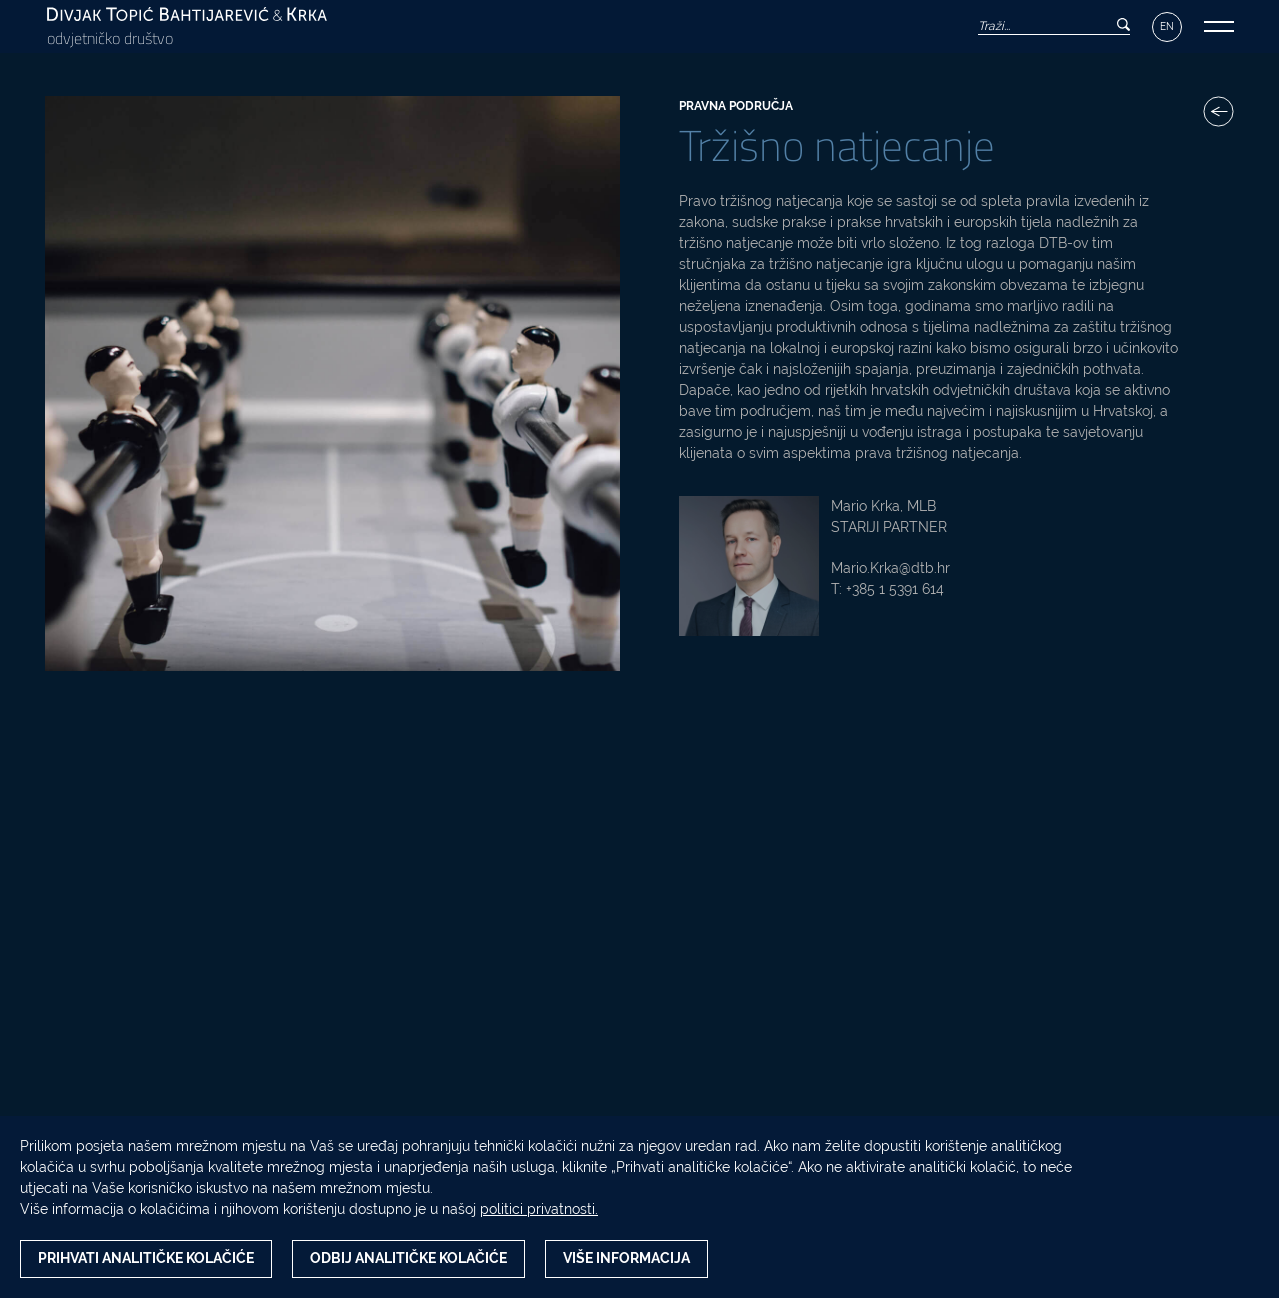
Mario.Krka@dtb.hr (890, 568)
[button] (1219, 27)
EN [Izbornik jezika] (1167, 26)
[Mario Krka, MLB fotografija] (749, 566)
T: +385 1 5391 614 (887, 589)
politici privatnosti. (539, 1209)
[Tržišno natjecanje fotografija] (332, 383)
